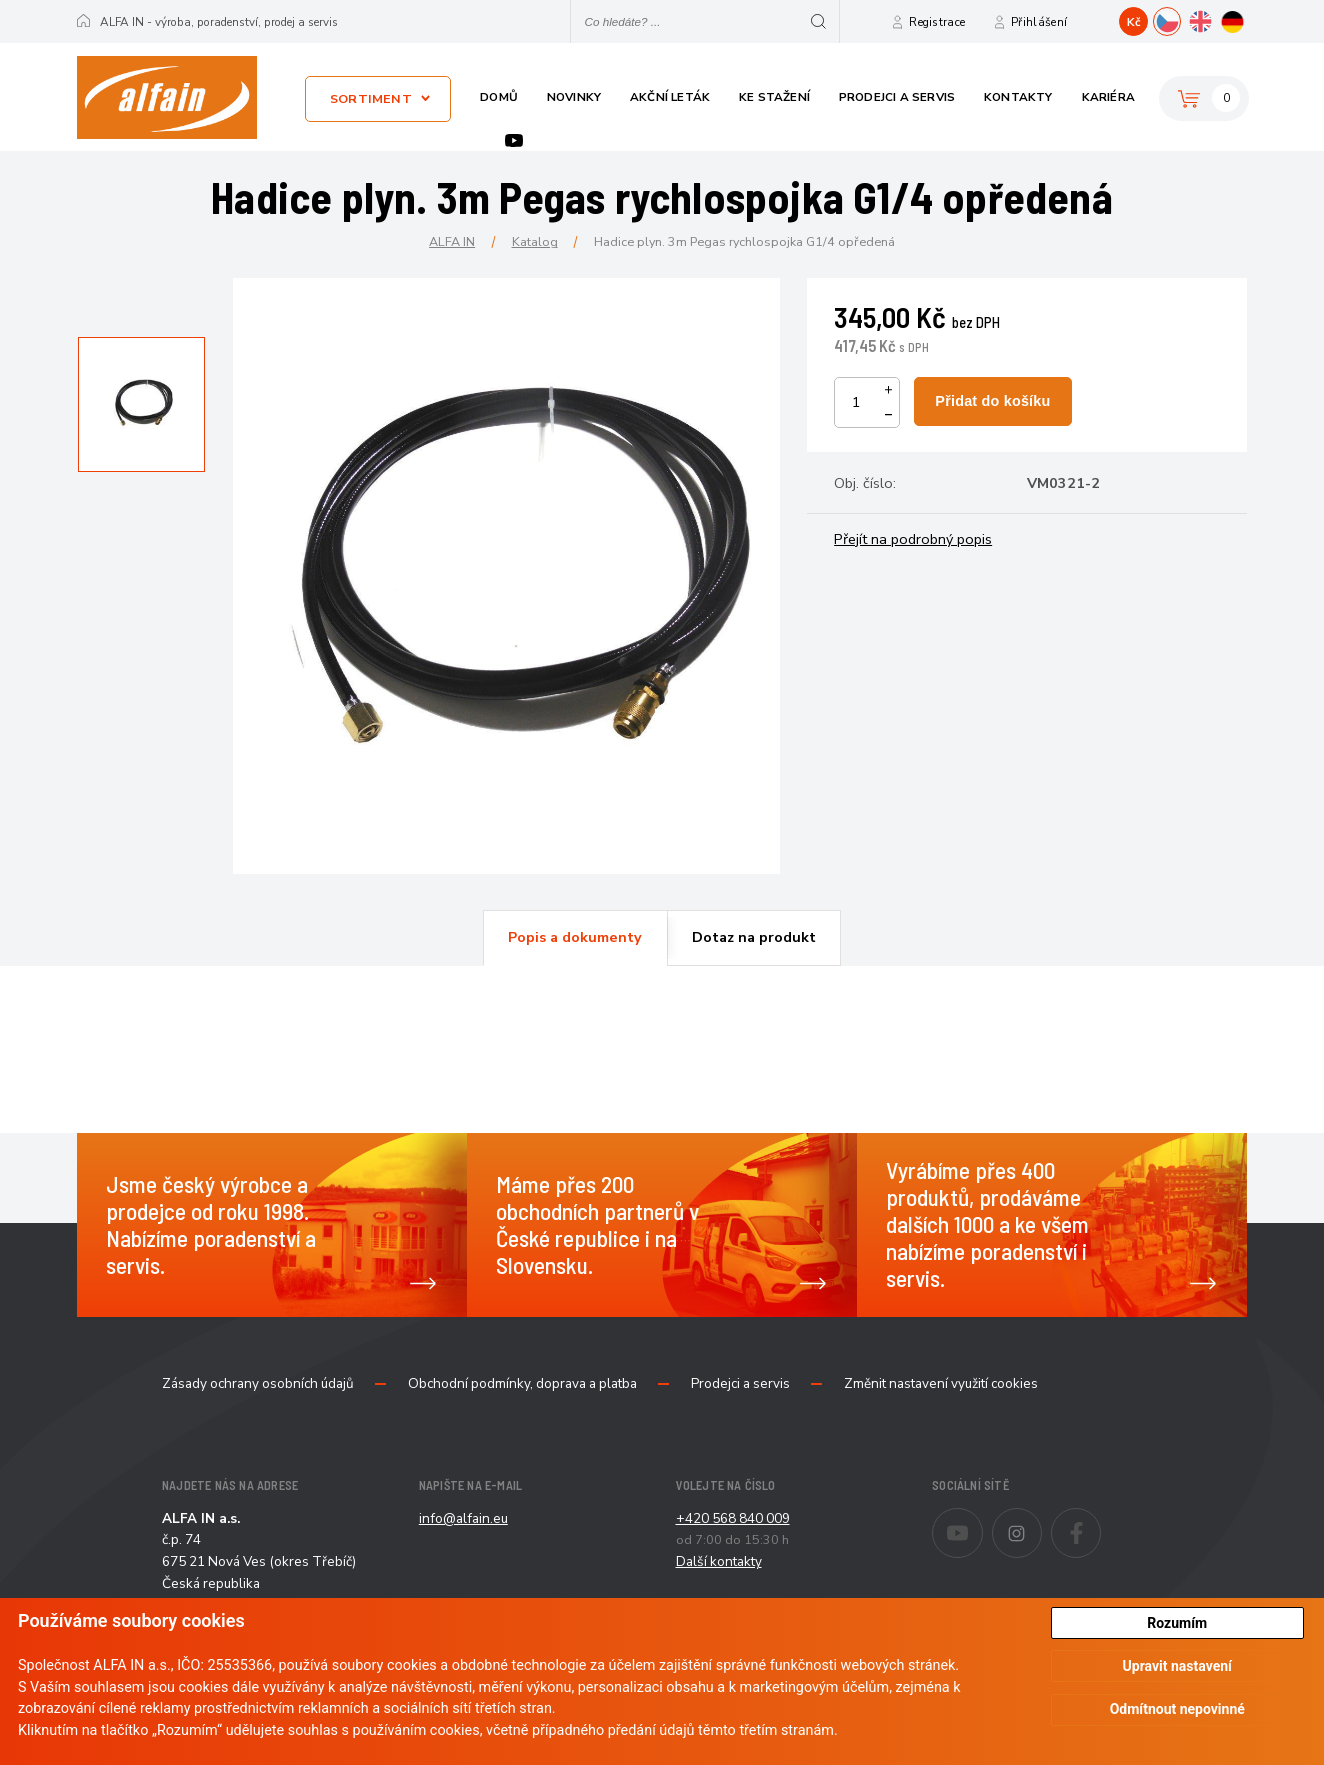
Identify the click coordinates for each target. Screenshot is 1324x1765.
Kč (1134, 22)
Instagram (1041, 1520)
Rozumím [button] (1177, 1623)
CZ (1180, 19)
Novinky (574, 97)
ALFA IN (452, 241)
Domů (499, 97)
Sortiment (371, 98)
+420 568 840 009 (733, 1518)
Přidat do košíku (992, 401)
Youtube (514, 140)
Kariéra (1108, 97)
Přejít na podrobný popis (913, 539)
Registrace (937, 22)
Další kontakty (719, 1561)
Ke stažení (774, 97)
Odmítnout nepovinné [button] (1177, 1709)
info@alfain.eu (463, 1518)
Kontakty (1018, 97)
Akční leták (670, 97)
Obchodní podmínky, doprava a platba (522, 1384)
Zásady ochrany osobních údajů (258, 1384)
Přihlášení (1039, 22)
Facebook (1100, 1520)
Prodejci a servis (897, 97)
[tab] (575, 938)
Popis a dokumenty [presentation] (575, 937)
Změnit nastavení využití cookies (941, 1384)
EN (1213, 19)
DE (1246, 19)
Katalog (535, 241)
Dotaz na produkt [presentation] (754, 937)
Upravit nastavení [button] (1177, 1666)
